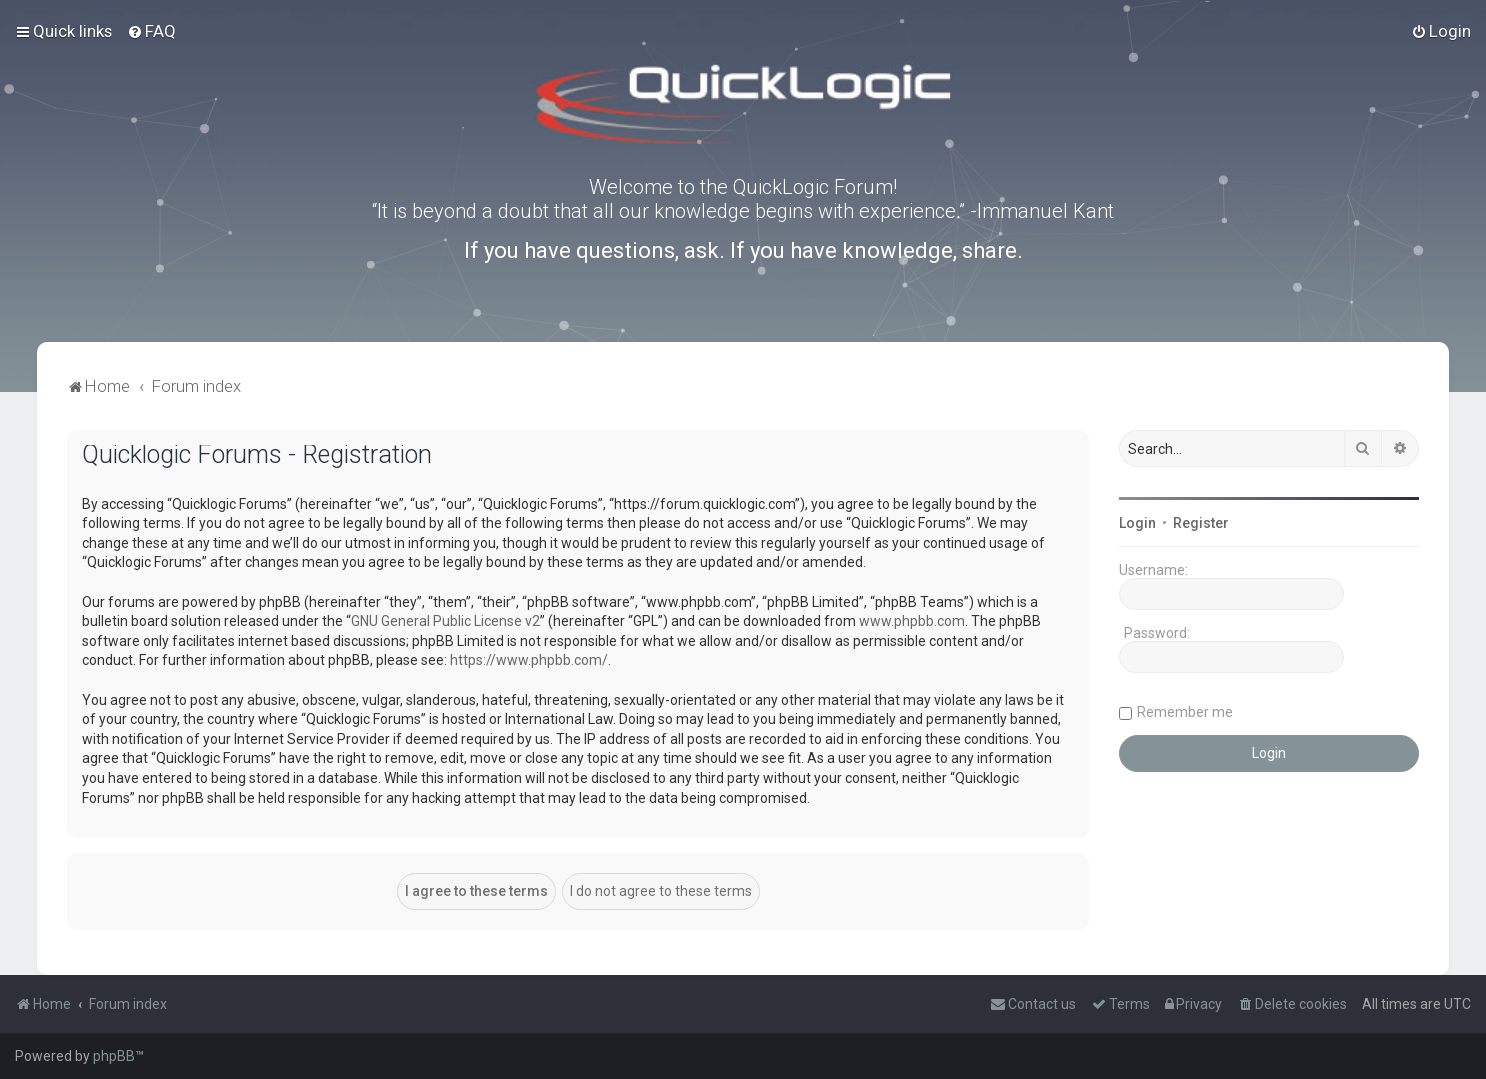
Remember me (1185, 712)
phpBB (114, 1056)
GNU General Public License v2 (445, 621)
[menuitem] (151, 31)
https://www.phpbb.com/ (529, 660)
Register (1201, 523)
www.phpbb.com (912, 621)
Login (1137, 523)
